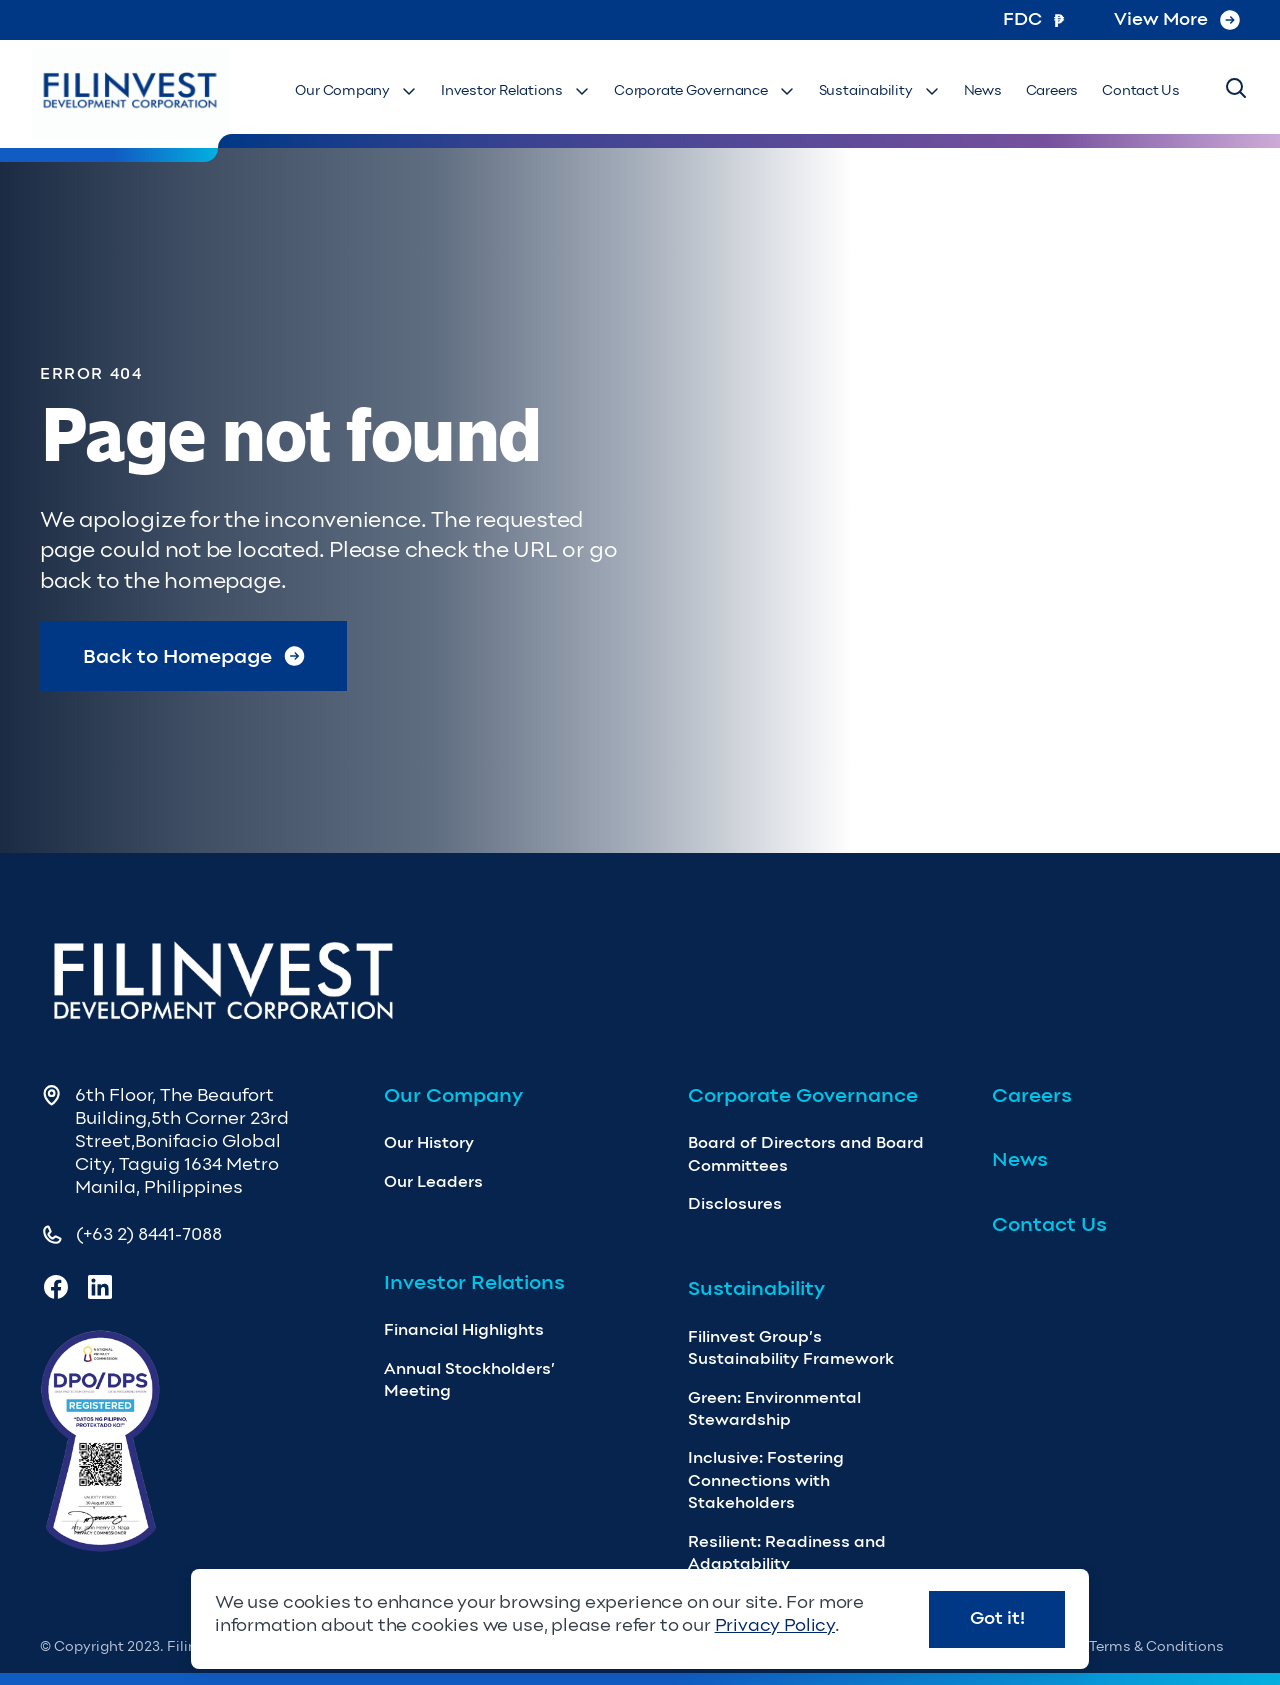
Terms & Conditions (1156, 1646)
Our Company (356, 90)
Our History (429, 1142)
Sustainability (879, 90)
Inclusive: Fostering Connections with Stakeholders (766, 1480)
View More (1177, 19)
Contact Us (1141, 90)
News (983, 90)
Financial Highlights (464, 1329)
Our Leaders (433, 1181)
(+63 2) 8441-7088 (149, 1234)
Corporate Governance (704, 90)
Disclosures (735, 1203)
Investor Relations (515, 90)
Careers (1052, 90)
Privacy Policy (775, 1625)
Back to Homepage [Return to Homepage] (194, 656)
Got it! (997, 1618)
